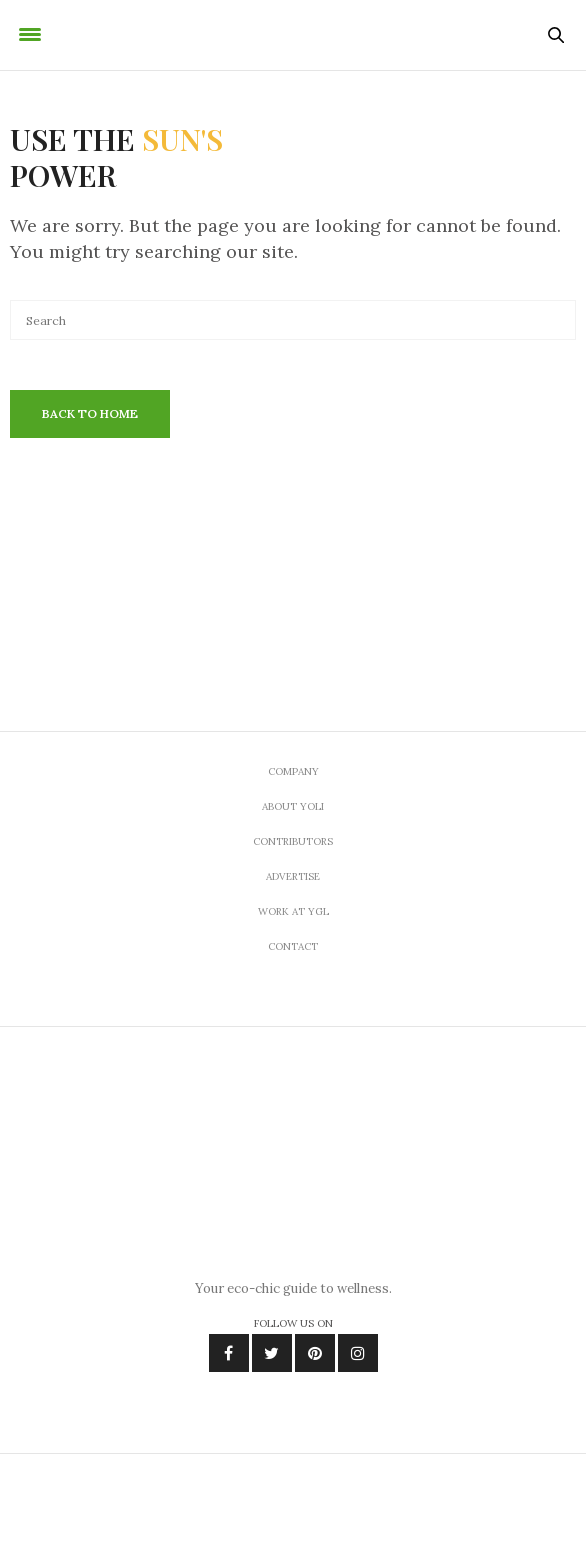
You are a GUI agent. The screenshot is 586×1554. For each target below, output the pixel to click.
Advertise (293, 876)
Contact (293, 946)
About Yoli (293, 806)
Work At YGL (293, 911)
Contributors (293, 841)
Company (293, 771)
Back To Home (90, 413)
